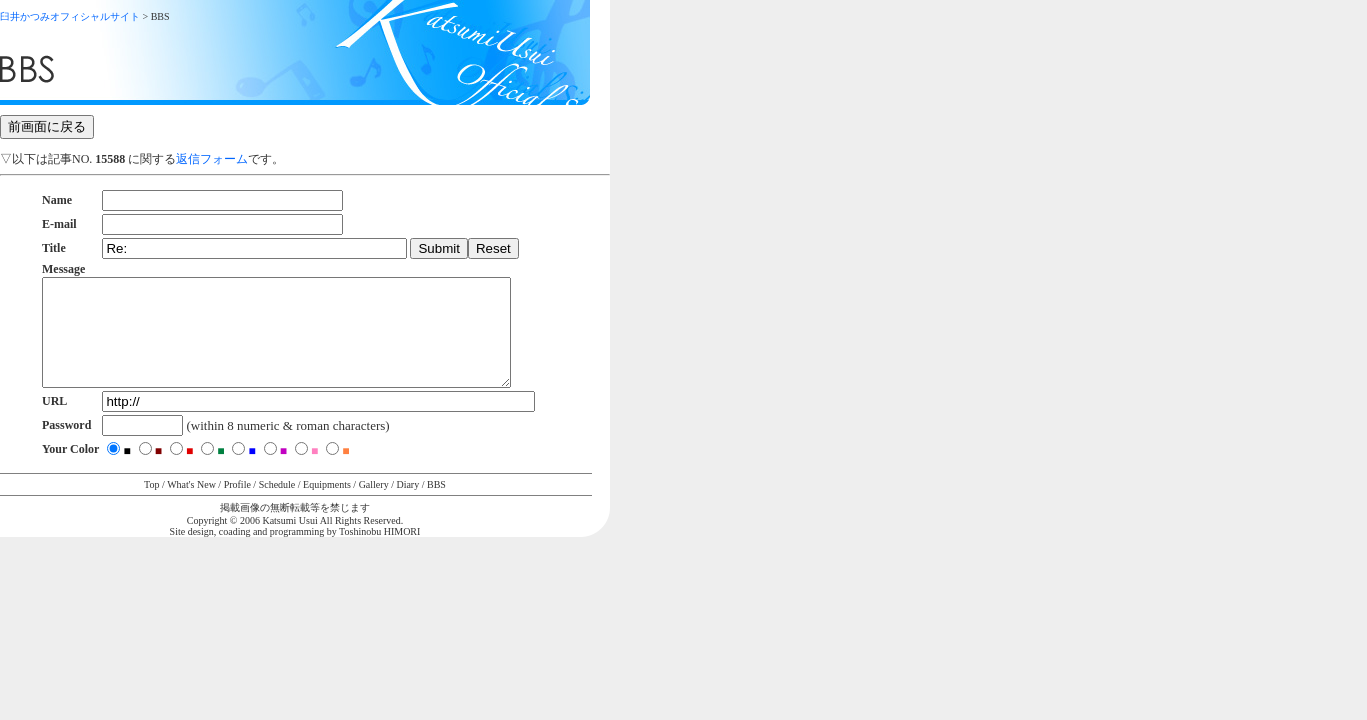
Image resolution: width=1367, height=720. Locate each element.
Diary (407, 505)
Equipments (327, 505)
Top (151, 505)
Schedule (277, 505)
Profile (237, 505)
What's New (191, 505)
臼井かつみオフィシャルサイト (70, 16)
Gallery (374, 505)
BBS (436, 505)
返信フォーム (212, 159)
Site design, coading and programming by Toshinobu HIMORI (295, 552)
